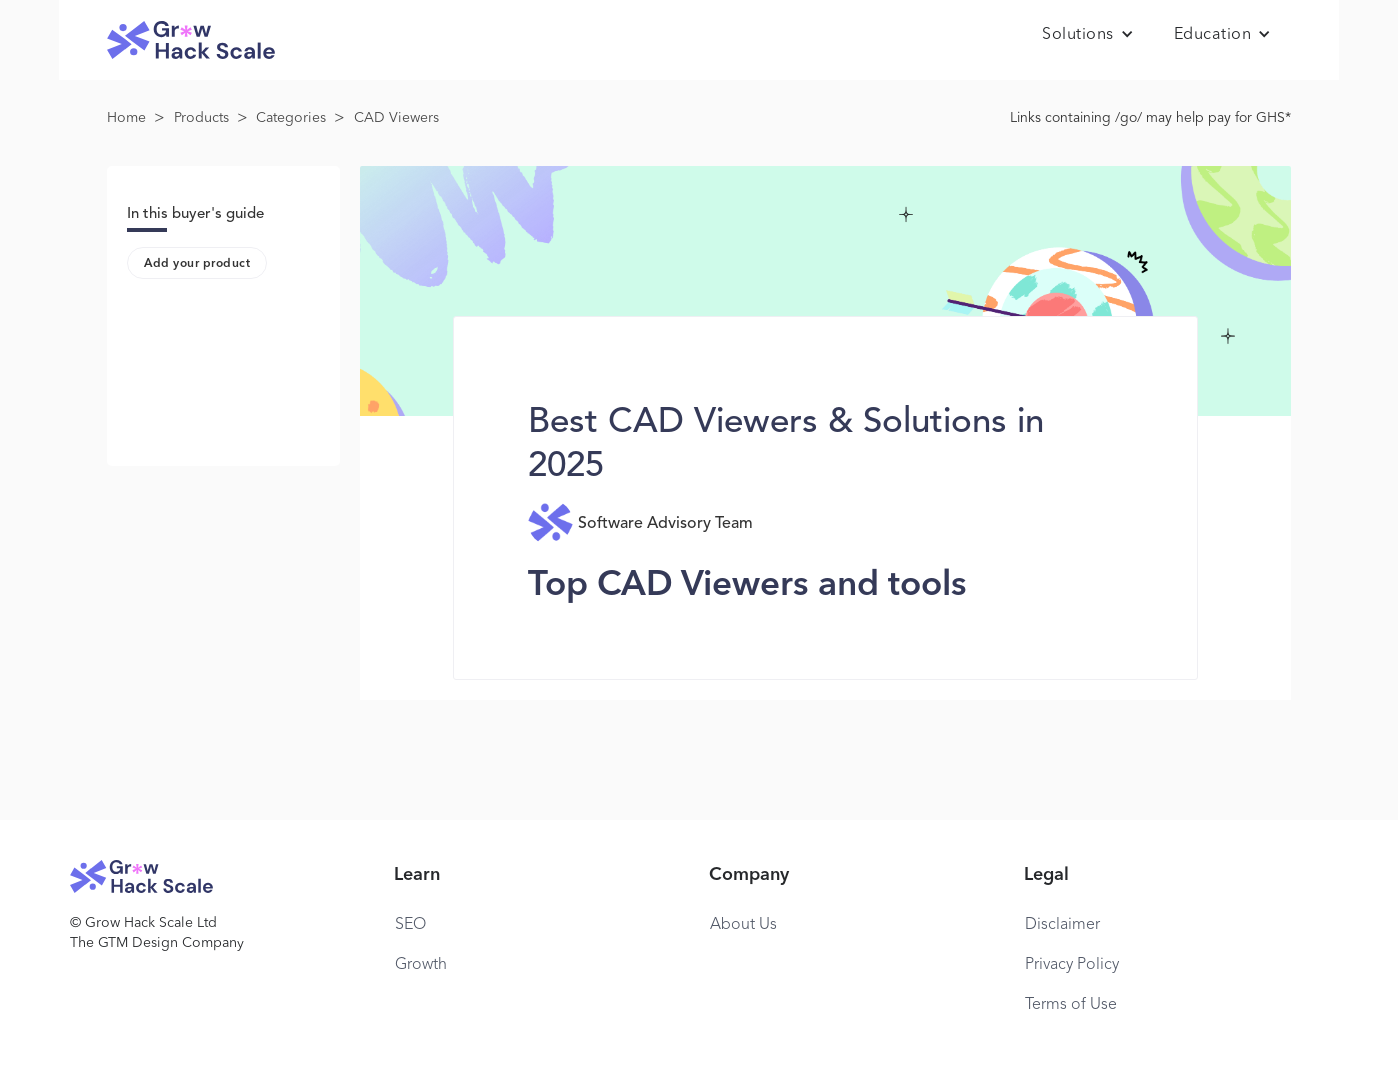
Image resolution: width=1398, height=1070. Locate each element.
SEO (410, 925)
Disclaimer (1062, 925)
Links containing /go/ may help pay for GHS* (1150, 118)
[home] (191, 40)
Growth (421, 965)
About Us (743, 925)
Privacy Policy (1072, 965)
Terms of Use (1071, 1005)
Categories (291, 118)
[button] (1088, 35)
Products (201, 118)
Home (126, 118)
